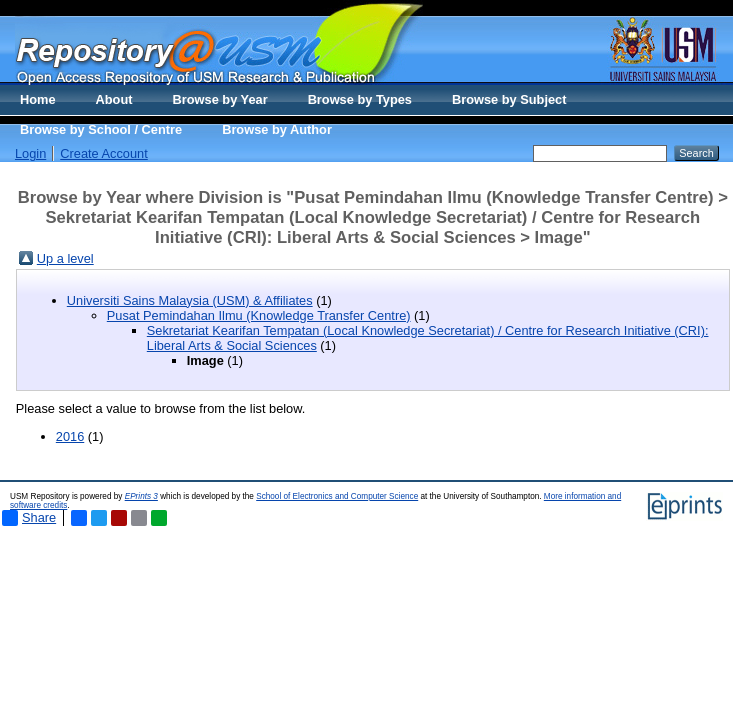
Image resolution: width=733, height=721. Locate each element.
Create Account (104, 153)
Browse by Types (360, 99)
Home (38, 99)
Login (30, 153)
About (114, 99)
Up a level (65, 258)
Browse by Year (220, 99)
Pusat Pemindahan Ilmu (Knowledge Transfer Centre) (259, 315)
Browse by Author (277, 129)
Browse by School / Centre (101, 129)
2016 (70, 436)
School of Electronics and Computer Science (337, 496)
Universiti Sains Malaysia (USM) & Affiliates (190, 300)
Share (29, 518)
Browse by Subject (509, 99)
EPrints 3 (141, 496)
